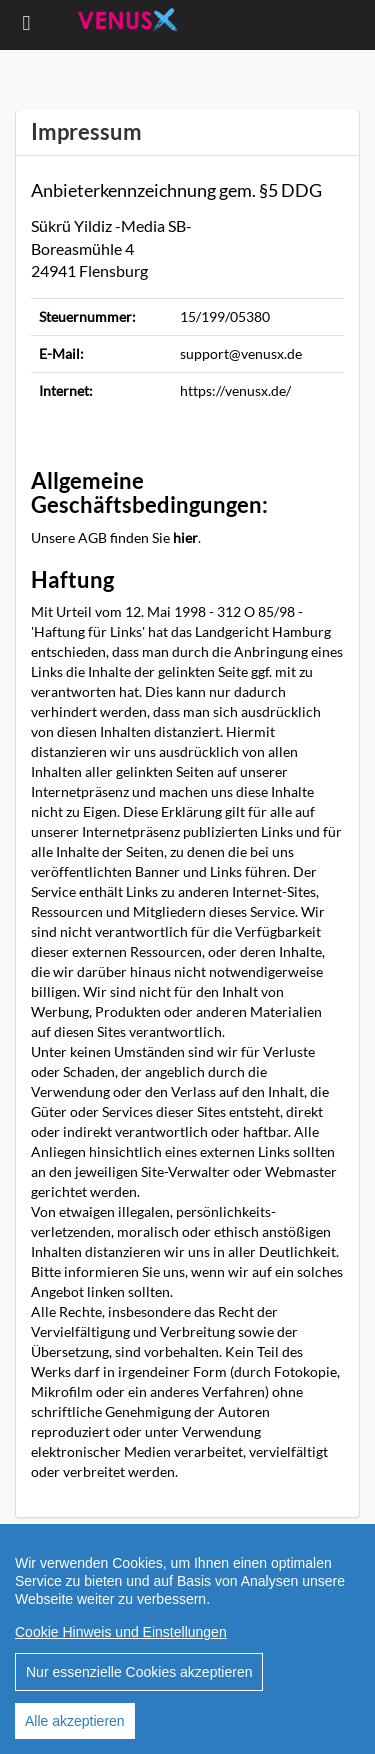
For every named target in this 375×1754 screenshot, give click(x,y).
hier (185, 537)
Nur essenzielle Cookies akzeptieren (139, 1672)
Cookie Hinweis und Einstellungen (121, 1632)
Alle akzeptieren (75, 1721)
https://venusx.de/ (235, 390)
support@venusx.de (241, 353)
